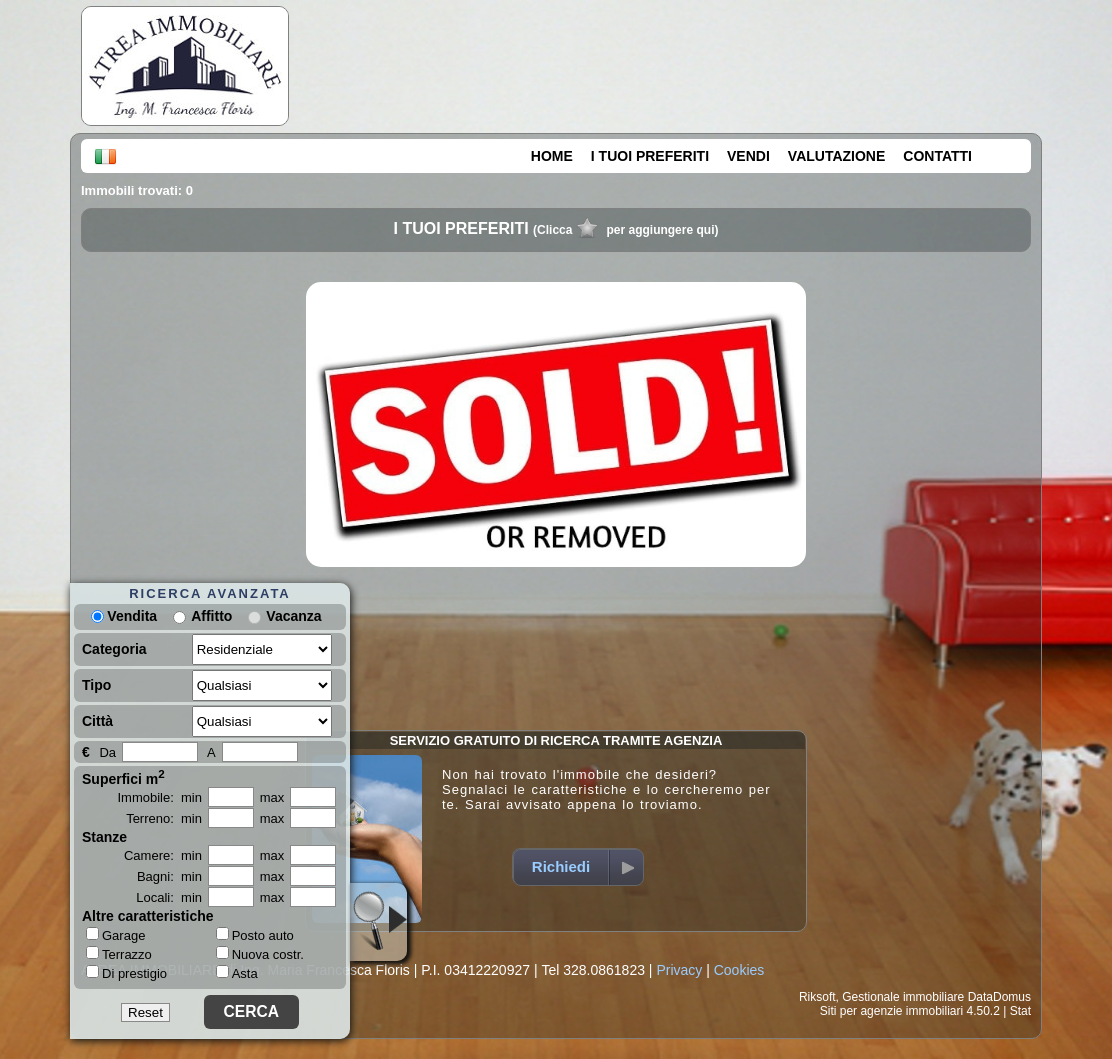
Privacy (679, 970)
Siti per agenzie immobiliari (891, 1011)
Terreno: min (164, 818)
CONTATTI (937, 156)
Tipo (96, 685)
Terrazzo (119, 954)
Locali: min (169, 897)
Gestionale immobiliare (903, 997)
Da (107, 752)
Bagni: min (169, 876)
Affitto (211, 616)
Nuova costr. (260, 954)
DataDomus (999, 997)
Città (97, 721)
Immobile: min (159, 797)
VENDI (748, 156)
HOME (552, 156)
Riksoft (817, 997)
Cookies (739, 970)
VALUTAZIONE (836, 156)
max (272, 797)
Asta (237, 973)
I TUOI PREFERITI (650, 156)
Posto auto (255, 935)
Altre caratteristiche (148, 916)
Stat (1020, 1011)
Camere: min (163, 855)
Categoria (114, 649)
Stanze (104, 837)
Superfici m (123, 777)
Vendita (124, 616)
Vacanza (293, 616)
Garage (115, 935)
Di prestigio (126, 973)
